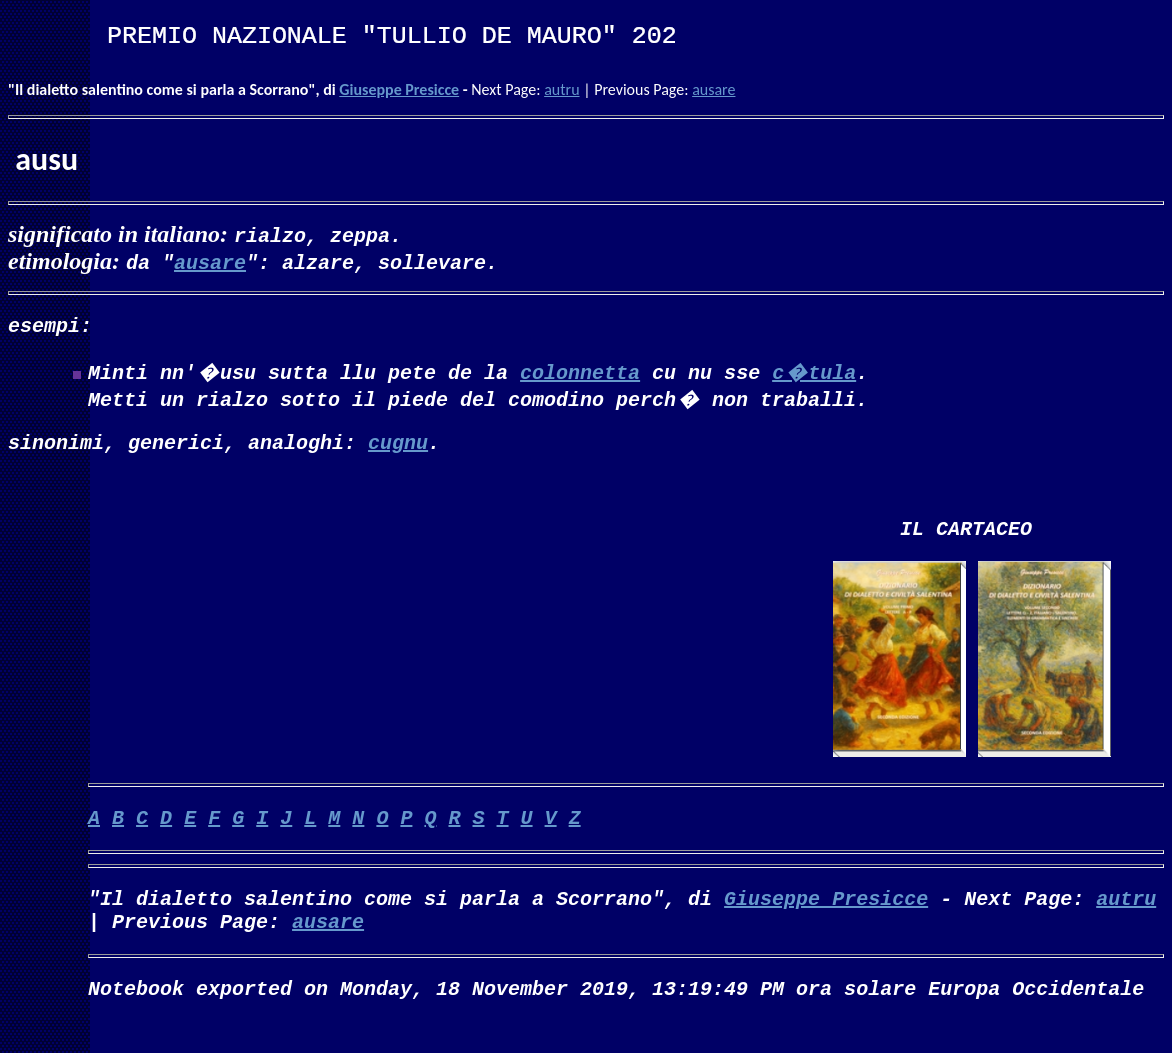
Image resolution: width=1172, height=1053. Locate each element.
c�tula (814, 375)
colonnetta (580, 375)
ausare (713, 89)
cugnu (398, 449)
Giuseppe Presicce (399, 89)
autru (561, 89)
